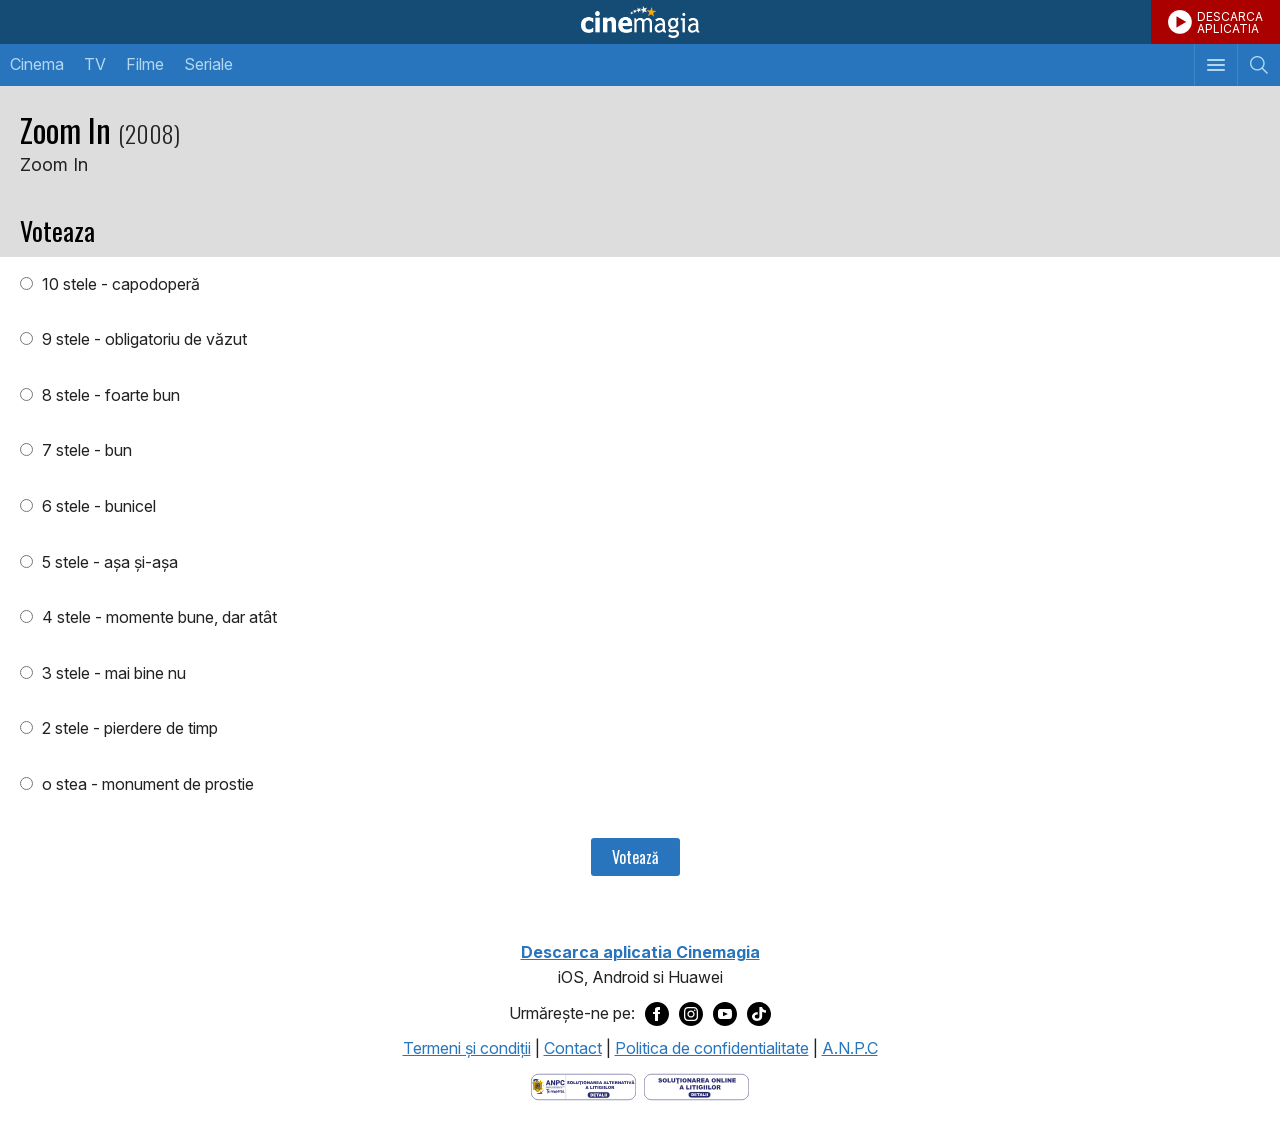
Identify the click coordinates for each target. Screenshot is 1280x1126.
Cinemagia (640, 22)
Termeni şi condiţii (467, 1048)
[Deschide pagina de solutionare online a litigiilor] (696, 1085)
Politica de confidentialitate (712, 1048)
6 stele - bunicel (97, 506)
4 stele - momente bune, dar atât (157, 617)
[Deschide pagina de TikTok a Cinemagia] (759, 1014)
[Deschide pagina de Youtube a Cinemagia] (725, 1014)
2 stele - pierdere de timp (128, 728)
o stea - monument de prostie (146, 784)
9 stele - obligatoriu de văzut (142, 339)
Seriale (208, 64)
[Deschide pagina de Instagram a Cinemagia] (691, 1014)
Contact (573, 1048)
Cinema (37, 64)
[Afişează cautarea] (1258, 65)
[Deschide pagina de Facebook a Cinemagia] (657, 1014)
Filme (145, 64)
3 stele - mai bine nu (112, 673)
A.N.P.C (850, 1048)
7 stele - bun (85, 450)
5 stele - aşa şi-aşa (108, 562)
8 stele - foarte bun (109, 395)
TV (95, 64)
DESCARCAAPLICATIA (1230, 22)
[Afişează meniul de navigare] (1215, 65)
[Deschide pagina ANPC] (583, 1085)
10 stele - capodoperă (119, 284)
